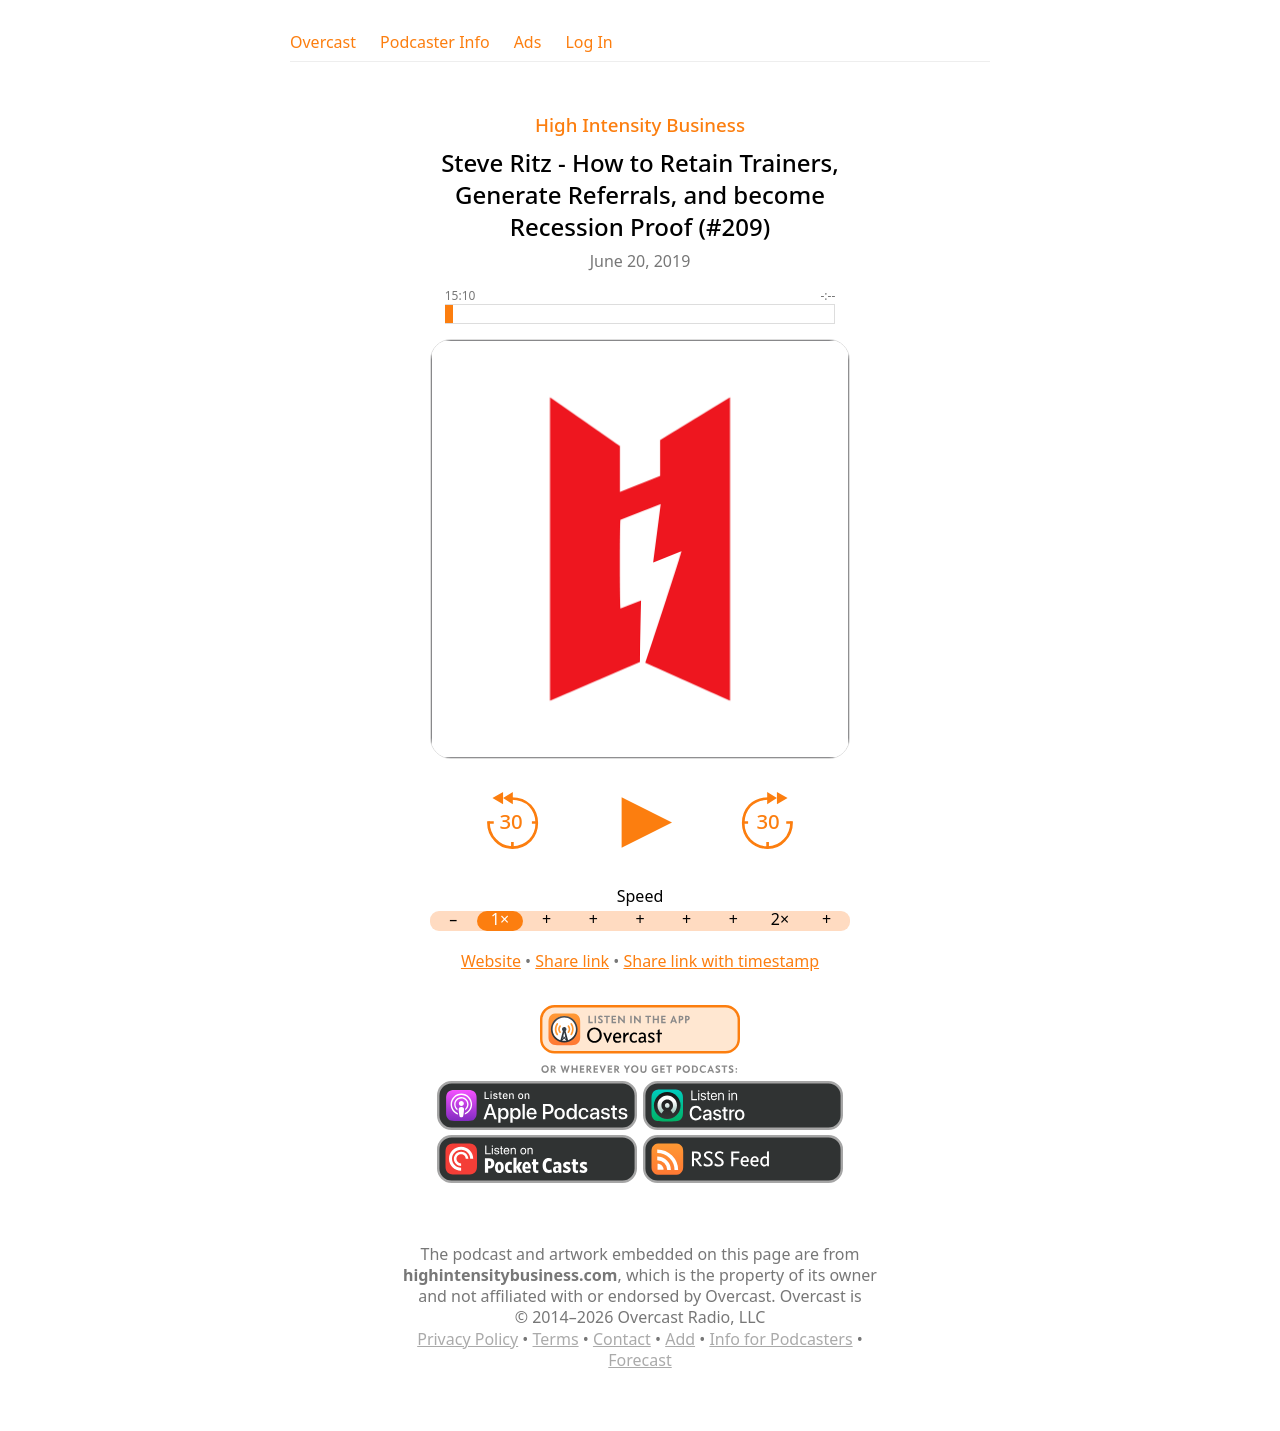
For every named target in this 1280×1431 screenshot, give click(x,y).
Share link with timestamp (721, 961)
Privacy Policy (467, 1339)
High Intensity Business (640, 124)
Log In (588, 42)
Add (680, 1339)
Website (491, 961)
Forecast (639, 1360)
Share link (572, 961)
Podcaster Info (435, 42)
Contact (622, 1339)
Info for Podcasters (780, 1339)
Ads (528, 42)
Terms (556, 1339)
